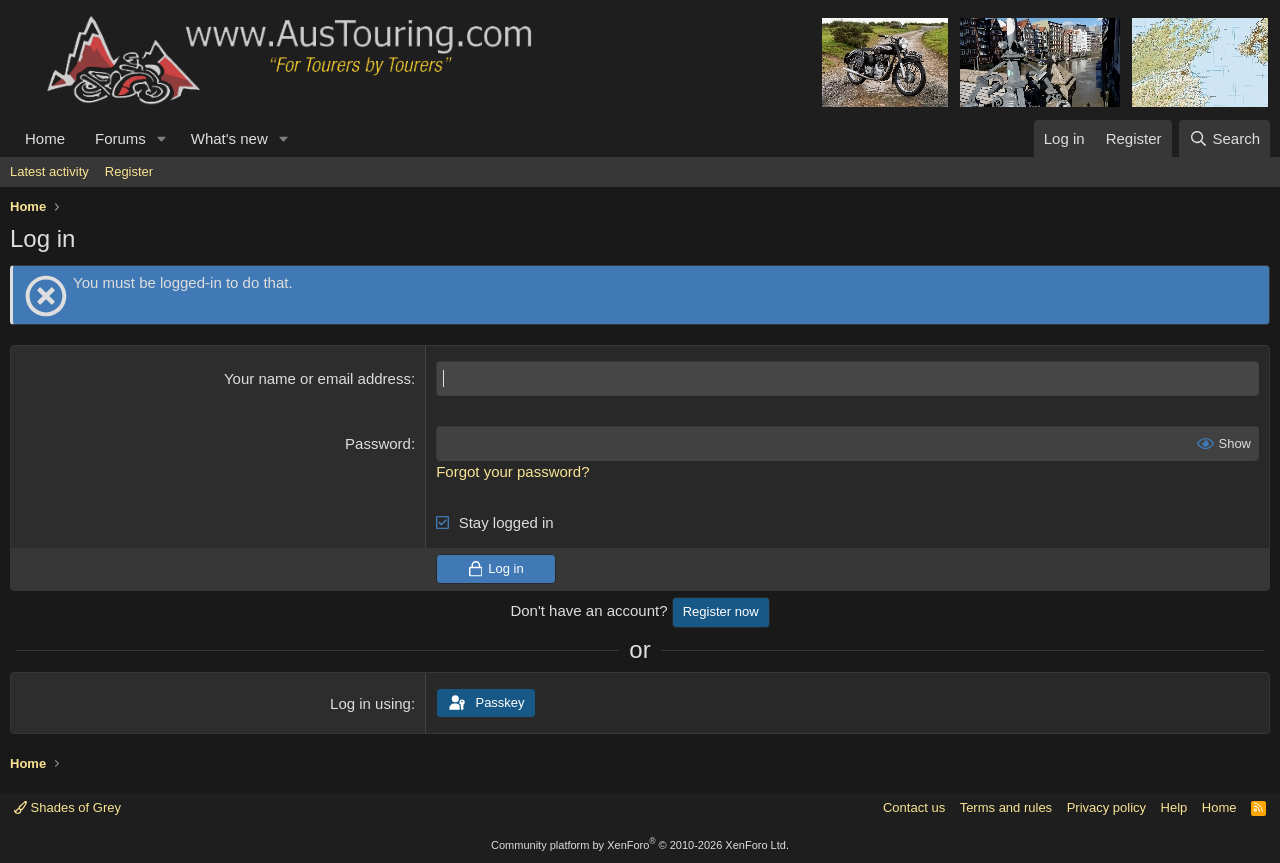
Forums (120, 138)
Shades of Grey (67, 807)
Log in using (370, 703)
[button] (162, 138)
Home (45, 138)
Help (1174, 807)
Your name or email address (317, 378)
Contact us (914, 807)
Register (129, 171)
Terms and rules (1006, 807)
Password (378, 443)
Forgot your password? (512, 471)
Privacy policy (1106, 807)
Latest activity (49, 171)
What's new (229, 138)
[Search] (1224, 138)
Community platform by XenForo (640, 845)
